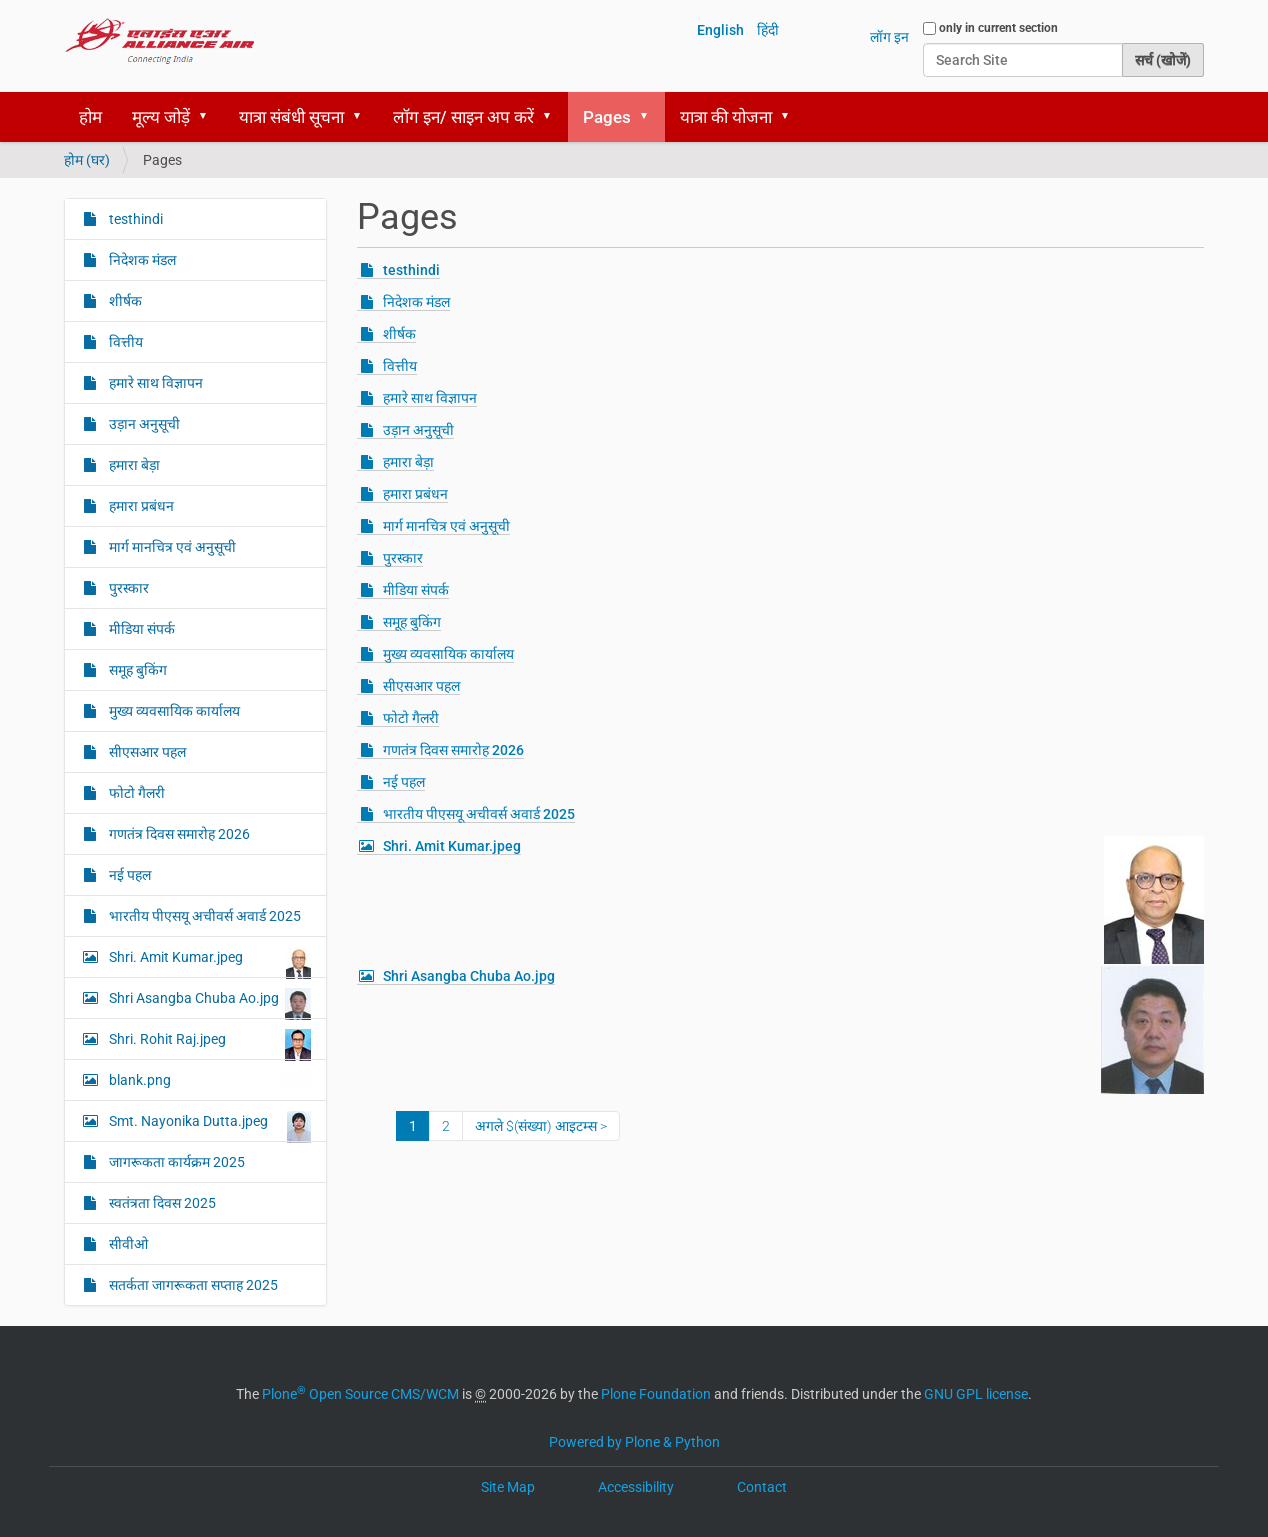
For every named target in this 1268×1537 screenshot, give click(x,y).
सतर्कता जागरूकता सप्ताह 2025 (192, 1285)
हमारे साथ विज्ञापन (430, 398)
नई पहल (404, 782)
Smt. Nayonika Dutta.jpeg (208, 1126)
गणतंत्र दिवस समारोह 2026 (453, 750)
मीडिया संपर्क (416, 590)
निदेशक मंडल (416, 302)
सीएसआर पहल (421, 686)
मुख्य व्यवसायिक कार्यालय (448, 654)
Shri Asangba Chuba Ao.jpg (469, 976)
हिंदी (768, 30)
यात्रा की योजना (726, 117)
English (720, 30)
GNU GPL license (976, 1394)
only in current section (998, 28)
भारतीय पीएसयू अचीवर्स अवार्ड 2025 (479, 814)
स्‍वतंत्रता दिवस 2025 (161, 1203)
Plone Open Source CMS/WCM (360, 1394)
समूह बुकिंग (412, 622)
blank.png (208, 1080)
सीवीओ (127, 1244)
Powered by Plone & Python (634, 1442)
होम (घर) (87, 160)
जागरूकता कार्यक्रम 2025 (175, 1162)
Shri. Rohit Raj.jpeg (208, 1044)
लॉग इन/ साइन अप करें (463, 117)
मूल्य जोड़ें (161, 117)
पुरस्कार (403, 558)
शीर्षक (399, 334)
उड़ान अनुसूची (418, 430)
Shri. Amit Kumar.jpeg (452, 846)
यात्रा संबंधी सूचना (291, 117)
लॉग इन (889, 37)
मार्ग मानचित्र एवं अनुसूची (446, 526)
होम (90, 117)
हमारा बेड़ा (408, 462)
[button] (210, 117)
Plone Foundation (656, 1394)
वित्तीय (400, 366)
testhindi (411, 270)
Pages (607, 117)
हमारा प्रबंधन (415, 494)
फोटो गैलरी (411, 718)
